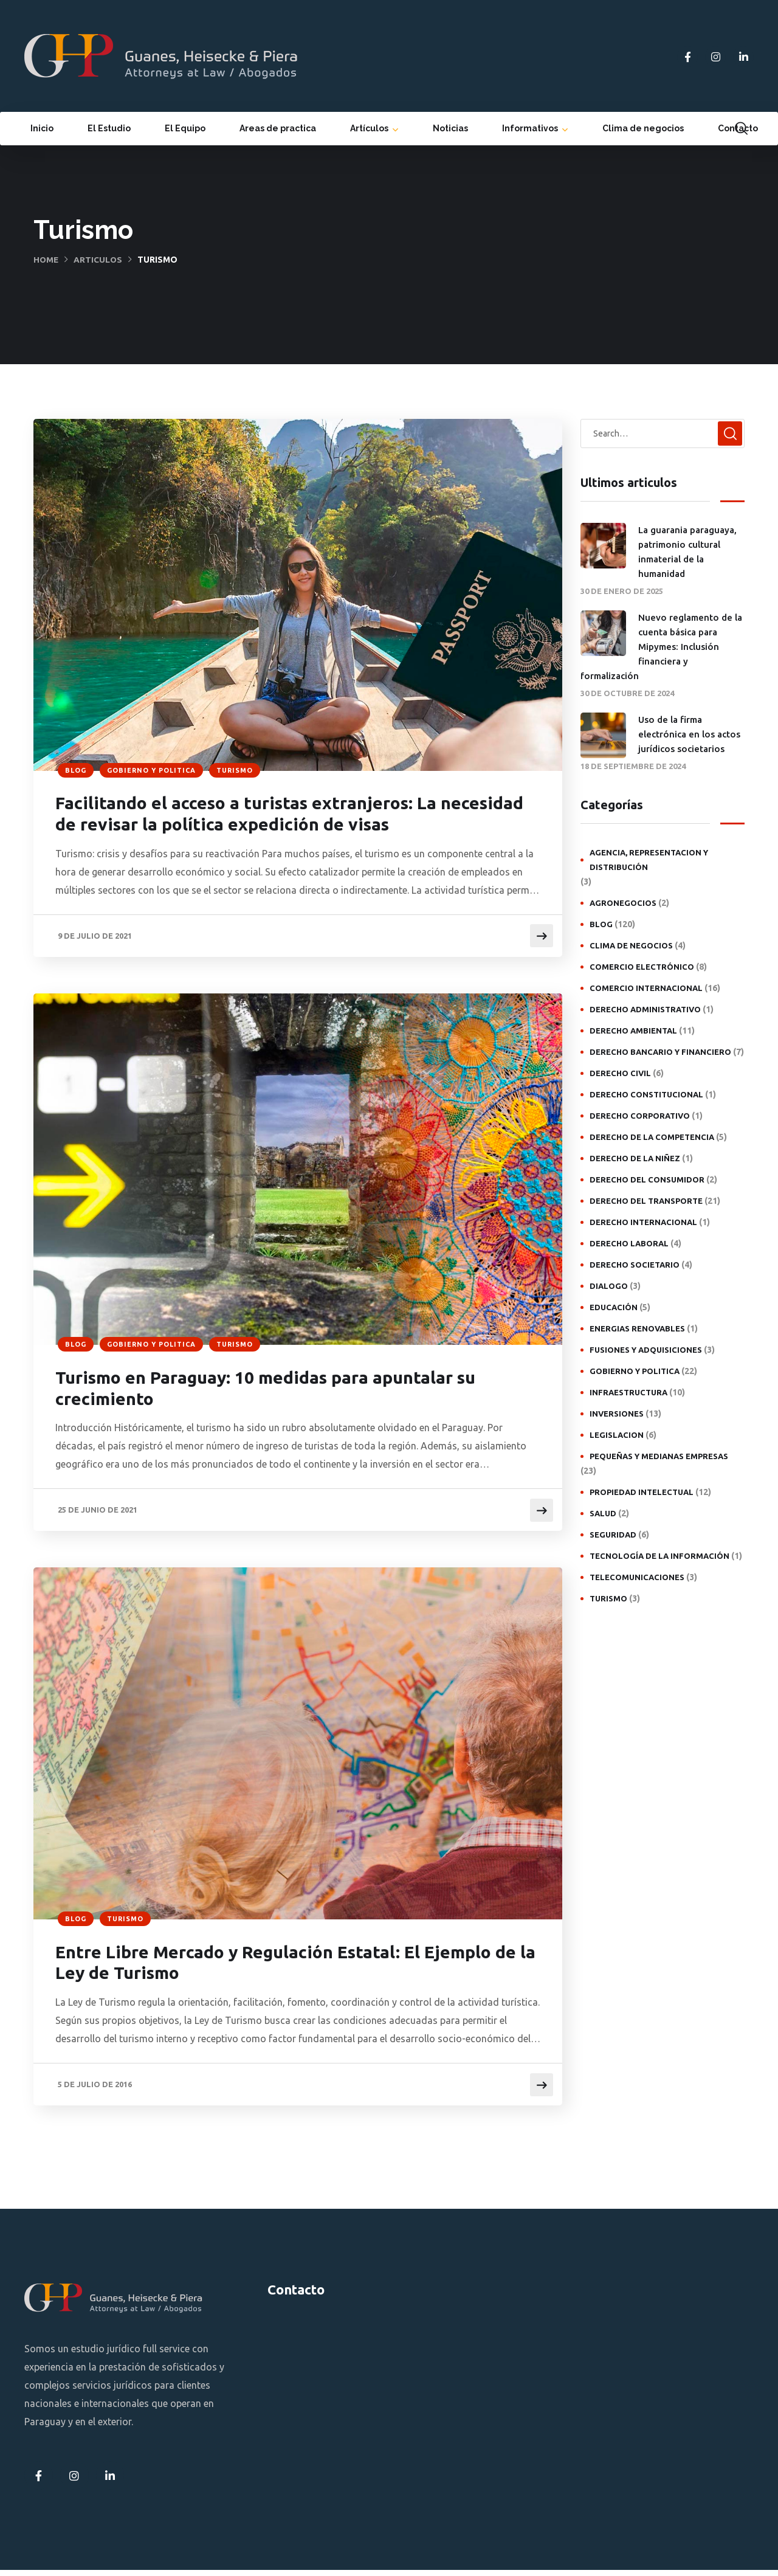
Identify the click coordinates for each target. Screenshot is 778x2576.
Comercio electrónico (642, 966)
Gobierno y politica (151, 770)
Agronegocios (623, 903)
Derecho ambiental (633, 1030)
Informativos (530, 128)
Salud (603, 1513)
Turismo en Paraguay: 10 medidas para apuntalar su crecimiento (281, 1391)
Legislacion (617, 1435)
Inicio (41, 128)
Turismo (234, 770)
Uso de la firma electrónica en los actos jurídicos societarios (689, 734)
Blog (75, 770)
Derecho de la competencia (652, 1137)
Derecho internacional (643, 1222)
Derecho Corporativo (640, 1115)
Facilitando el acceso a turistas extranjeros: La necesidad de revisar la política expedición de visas (280, 816)
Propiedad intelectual (642, 1492)
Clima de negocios (643, 128)
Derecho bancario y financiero (660, 1052)
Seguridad (613, 1534)
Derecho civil (620, 1073)
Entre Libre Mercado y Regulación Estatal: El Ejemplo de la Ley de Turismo (288, 1968)
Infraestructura (628, 1392)
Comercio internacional (646, 988)
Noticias (450, 128)
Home (46, 260)
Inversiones (617, 1413)
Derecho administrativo (645, 1009)
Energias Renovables (637, 1328)
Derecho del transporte (646, 1200)
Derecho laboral (629, 1243)
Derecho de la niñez (635, 1158)
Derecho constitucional (646, 1094)
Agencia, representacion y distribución (649, 859)
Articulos (99, 260)
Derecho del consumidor (647, 1179)
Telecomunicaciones (637, 1577)
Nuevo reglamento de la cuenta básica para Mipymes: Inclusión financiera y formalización (661, 646)
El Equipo (185, 128)
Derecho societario (635, 1264)
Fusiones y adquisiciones (646, 1349)
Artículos (369, 128)
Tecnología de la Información (659, 1556)
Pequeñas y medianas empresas (659, 1456)
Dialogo (609, 1286)
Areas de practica (277, 128)
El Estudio (109, 128)
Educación (614, 1307)
